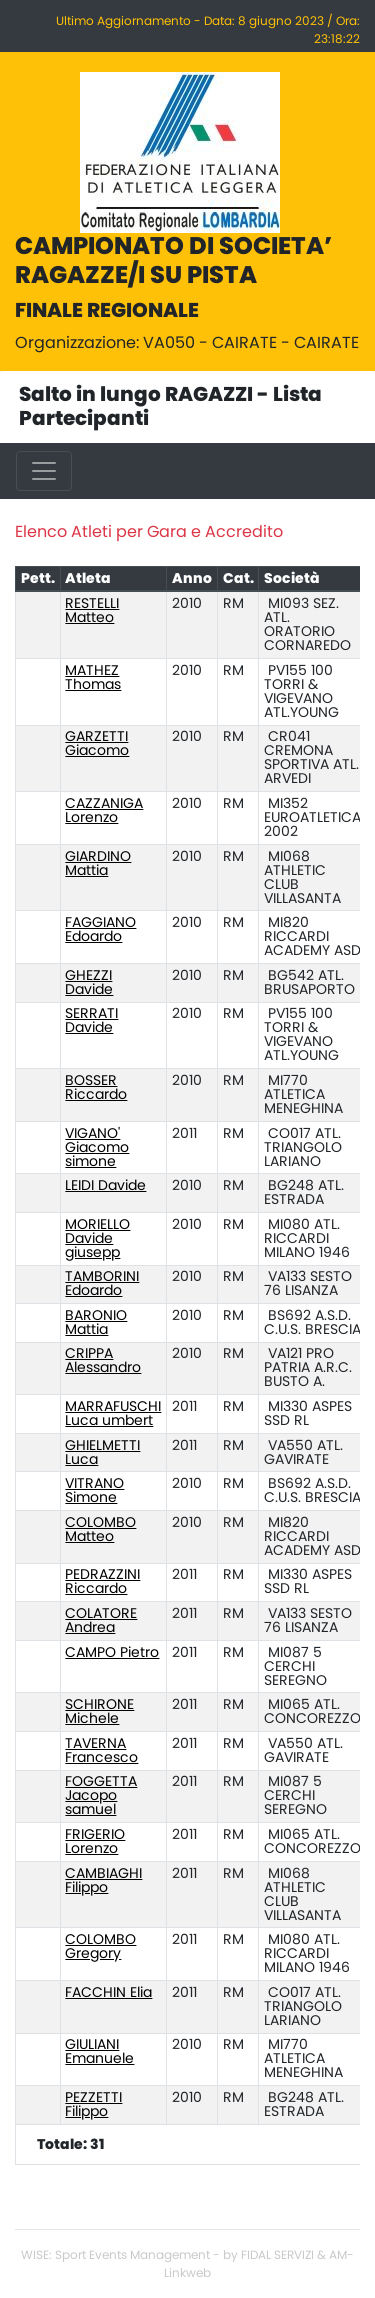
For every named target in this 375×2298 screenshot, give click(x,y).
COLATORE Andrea (101, 1621)
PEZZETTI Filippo (93, 2105)
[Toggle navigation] (44, 471)
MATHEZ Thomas (93, 678)
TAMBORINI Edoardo (102, 1284)
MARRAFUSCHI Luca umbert (113, 1414)
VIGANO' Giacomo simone (97, 1148)
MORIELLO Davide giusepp (97, 1239)
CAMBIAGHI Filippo (103, 1881)
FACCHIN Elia (108, 1993)
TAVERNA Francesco (101, 1751)
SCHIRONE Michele (99, 1712)
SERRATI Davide (91, 1021)
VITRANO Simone (94, 1491)
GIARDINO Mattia (98, 864)
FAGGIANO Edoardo (100, 930)
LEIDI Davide (105, 1186)
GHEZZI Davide (89, 983)
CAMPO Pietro (112, 1653)
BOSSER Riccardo (96, 1088)
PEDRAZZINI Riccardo (102, 1582)
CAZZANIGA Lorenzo (104, 811)
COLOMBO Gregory (100, 1947)
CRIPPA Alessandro (103, 1361)
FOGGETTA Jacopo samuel (101, 1796)
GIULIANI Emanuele (99, 2052)
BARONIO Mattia (96, 1323)
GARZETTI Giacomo (97, 744)
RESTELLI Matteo (92, 611)
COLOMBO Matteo (100, 1530)
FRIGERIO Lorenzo (95, 1842)
